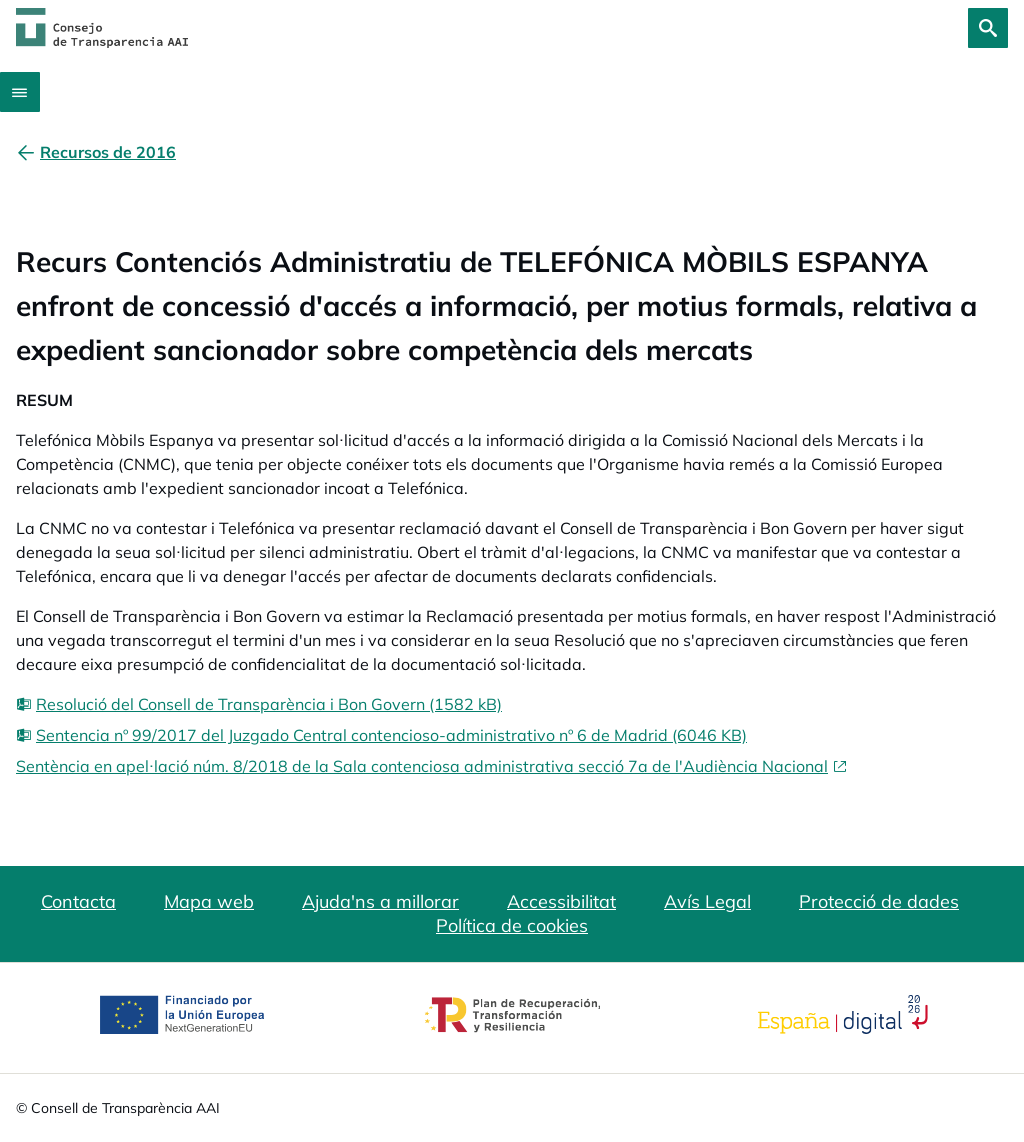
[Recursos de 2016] (108, 152)
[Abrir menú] (20, 92)
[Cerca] (988, 28)
